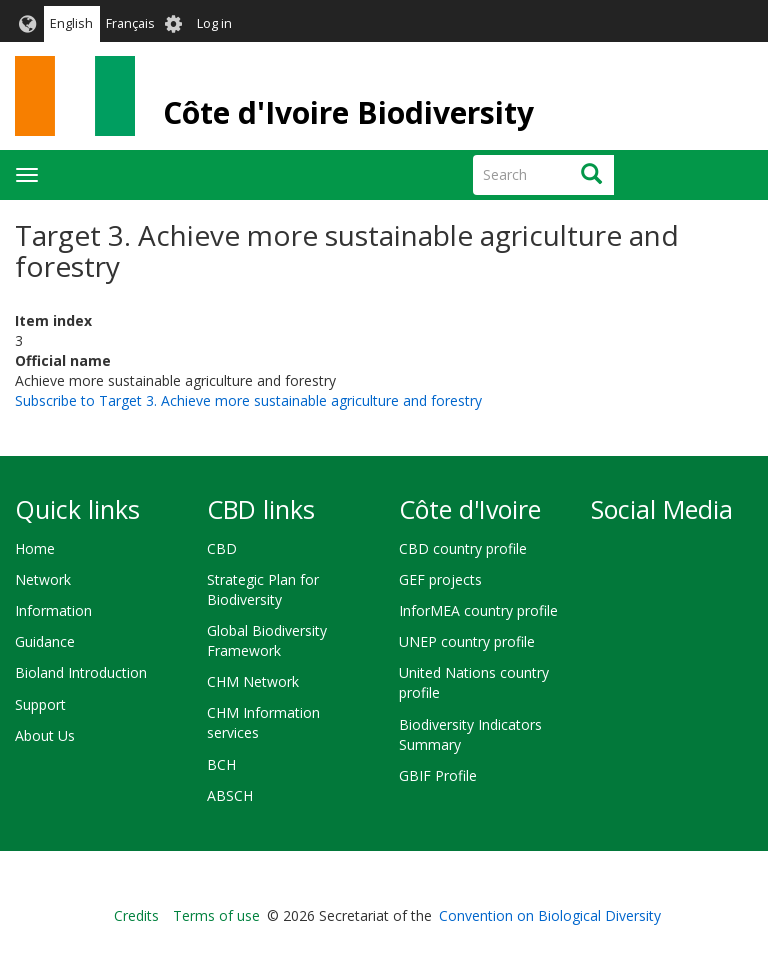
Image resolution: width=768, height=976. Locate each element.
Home (35, 548)
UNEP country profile (467, 641)
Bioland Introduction (81, 672)
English (71, 23)
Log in (214, 23)
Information (53, 610)
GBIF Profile (438, 775)
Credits (136, 915)
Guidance (45, 641)
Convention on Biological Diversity (550, 915)
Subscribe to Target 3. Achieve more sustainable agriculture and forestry (248, 400)
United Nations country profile (474, 682)
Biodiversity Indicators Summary (470, 734)
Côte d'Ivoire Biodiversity (348, 112)
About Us (45, 735)
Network (43, 579)
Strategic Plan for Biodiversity (263, 589)
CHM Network (253, 681)
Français (130, 23)
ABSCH (230, 795)
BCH (221, 764)
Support (40, 704)
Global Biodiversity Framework (267, 640)
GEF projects (440, 579)
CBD (222, 548)
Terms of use (216, 915)
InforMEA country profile (478, 610)
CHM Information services (263, 722)
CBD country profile (463, 548)
